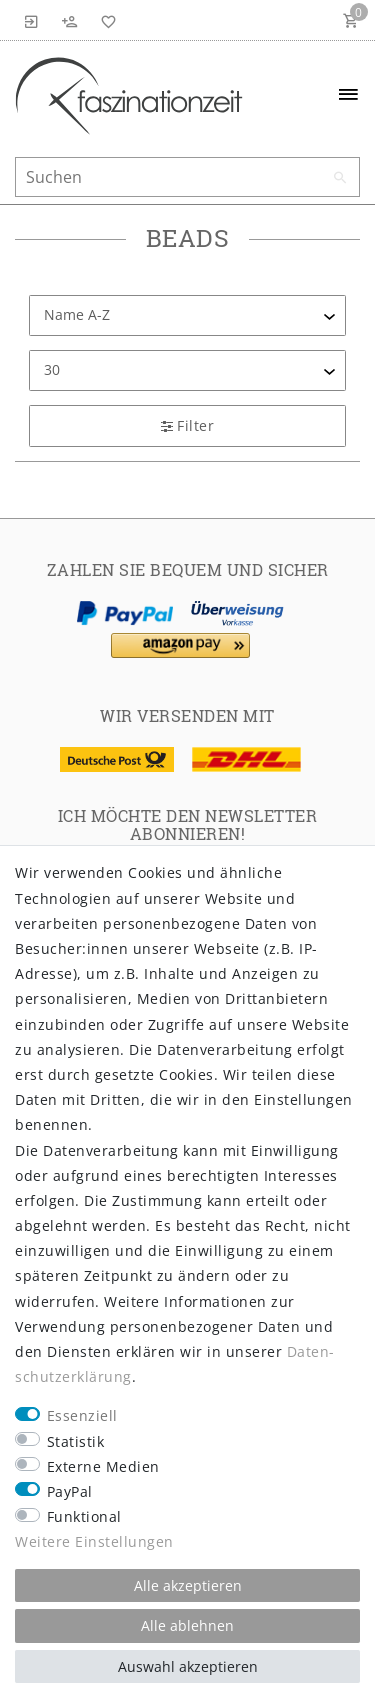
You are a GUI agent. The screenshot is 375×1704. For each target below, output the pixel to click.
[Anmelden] (32, 20)
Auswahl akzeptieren (188, 1666)
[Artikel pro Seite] (187, 370)
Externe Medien (103, 1466)
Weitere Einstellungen (94, 1541)
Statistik (76, 1441)
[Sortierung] (187, 315)
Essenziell (82, 1415)
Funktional (84, 1516)
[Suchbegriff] (187, 177)
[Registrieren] (70, 20)
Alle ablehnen (187, 1625)
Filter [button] (187, 425)
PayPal (70, 1491)
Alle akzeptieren (188, 1585)
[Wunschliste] (105, 20)
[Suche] (340, 178)
